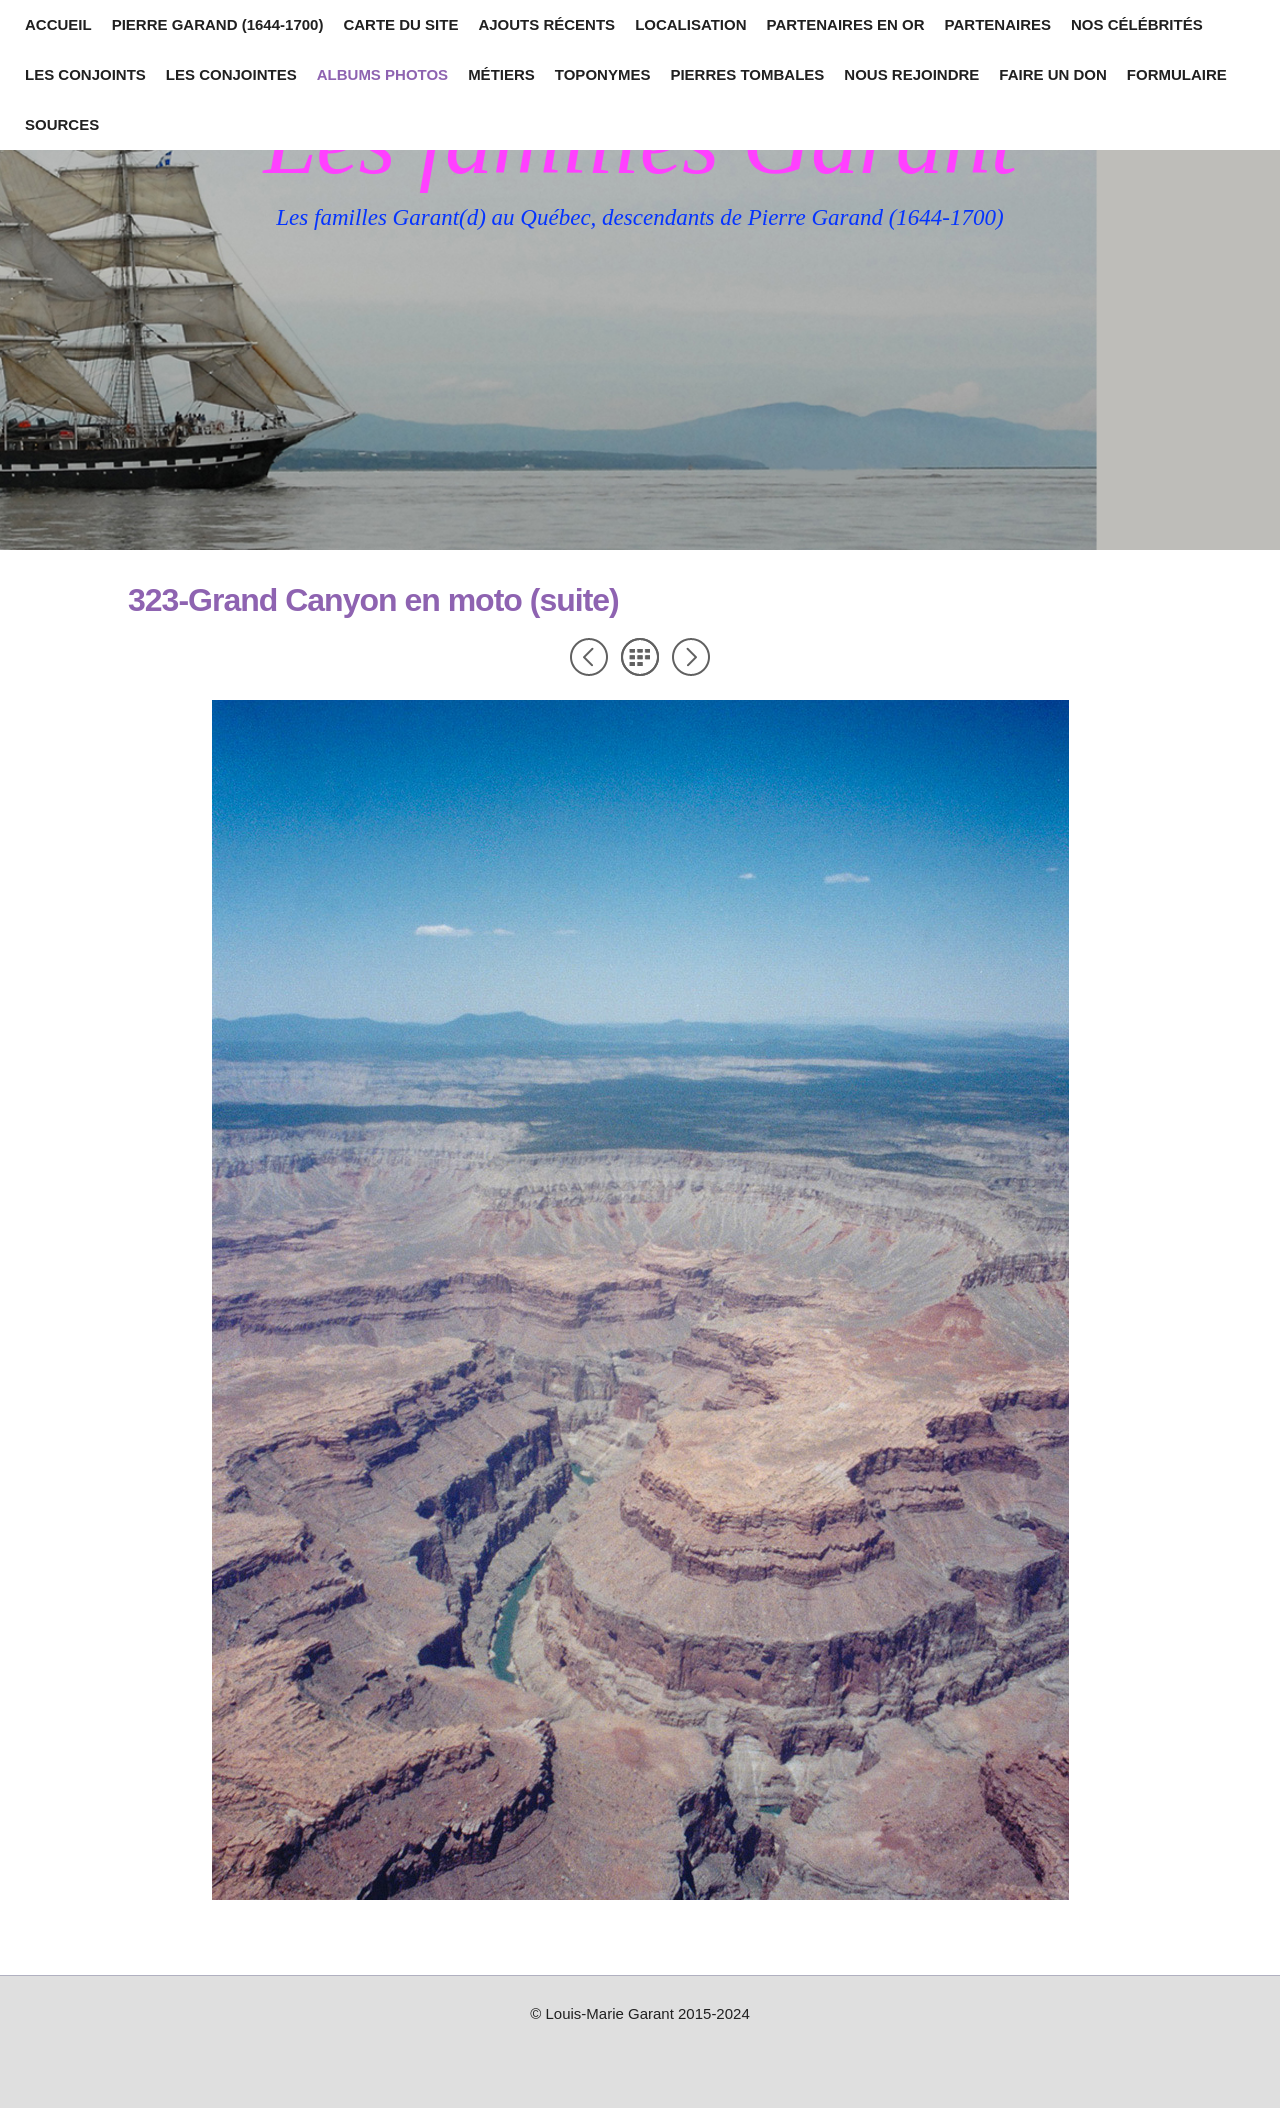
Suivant (691, 657)
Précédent (589, 657)
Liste (640, 657)
